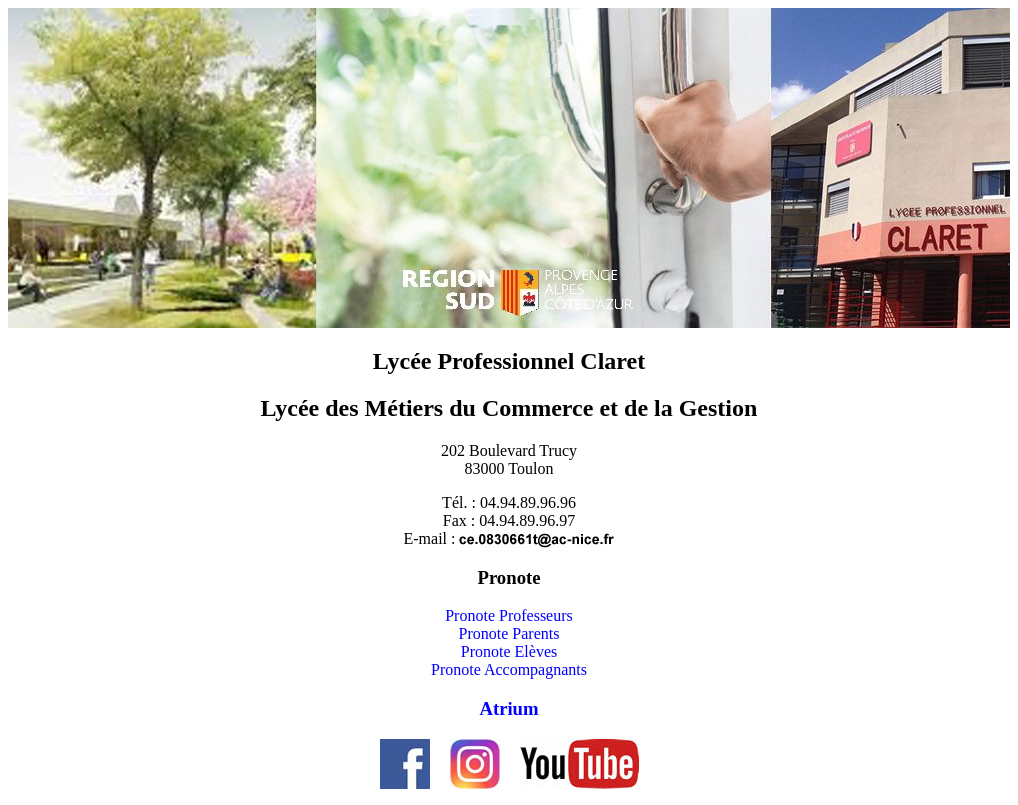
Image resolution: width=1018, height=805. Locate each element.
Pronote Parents (509, 633)
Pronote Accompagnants (509, 669)
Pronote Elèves (509, 651)
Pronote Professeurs (509, 615)
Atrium (508, 708)
